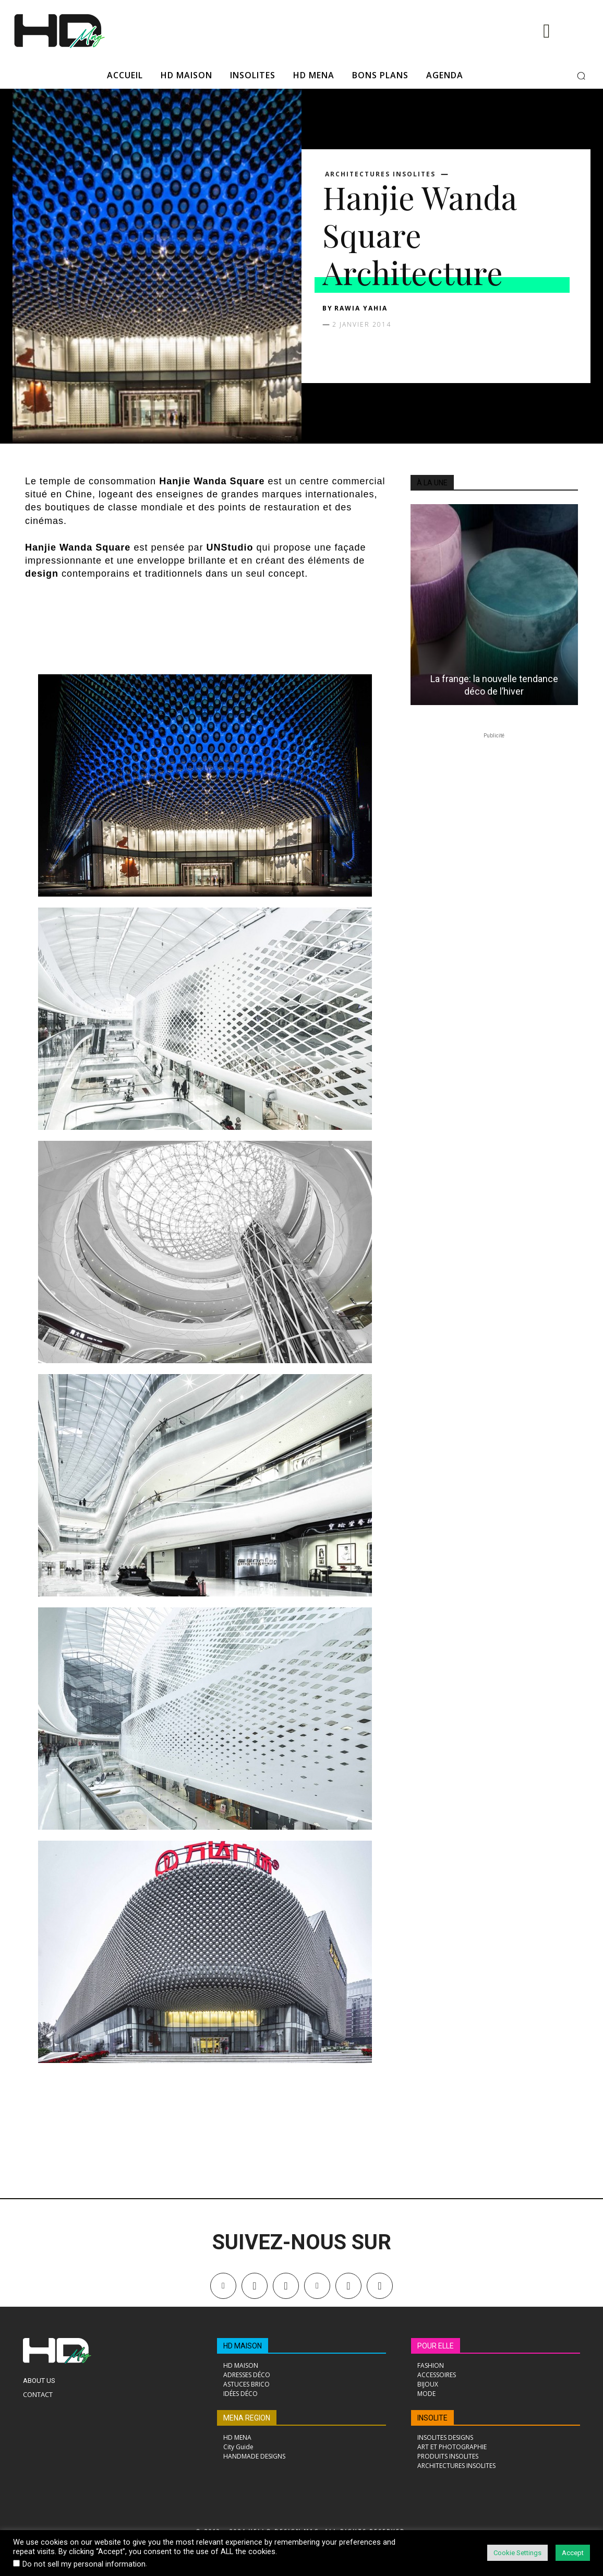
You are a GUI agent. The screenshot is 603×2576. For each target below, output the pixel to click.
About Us (39, 2380)
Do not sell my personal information (84, 2564)
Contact (38, 2394)
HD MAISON (242, 2346)
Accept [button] (573, 2553)
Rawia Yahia (361, 308)
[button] (581, 75)
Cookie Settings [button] (517, 2553)
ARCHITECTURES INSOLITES (380, 174)
